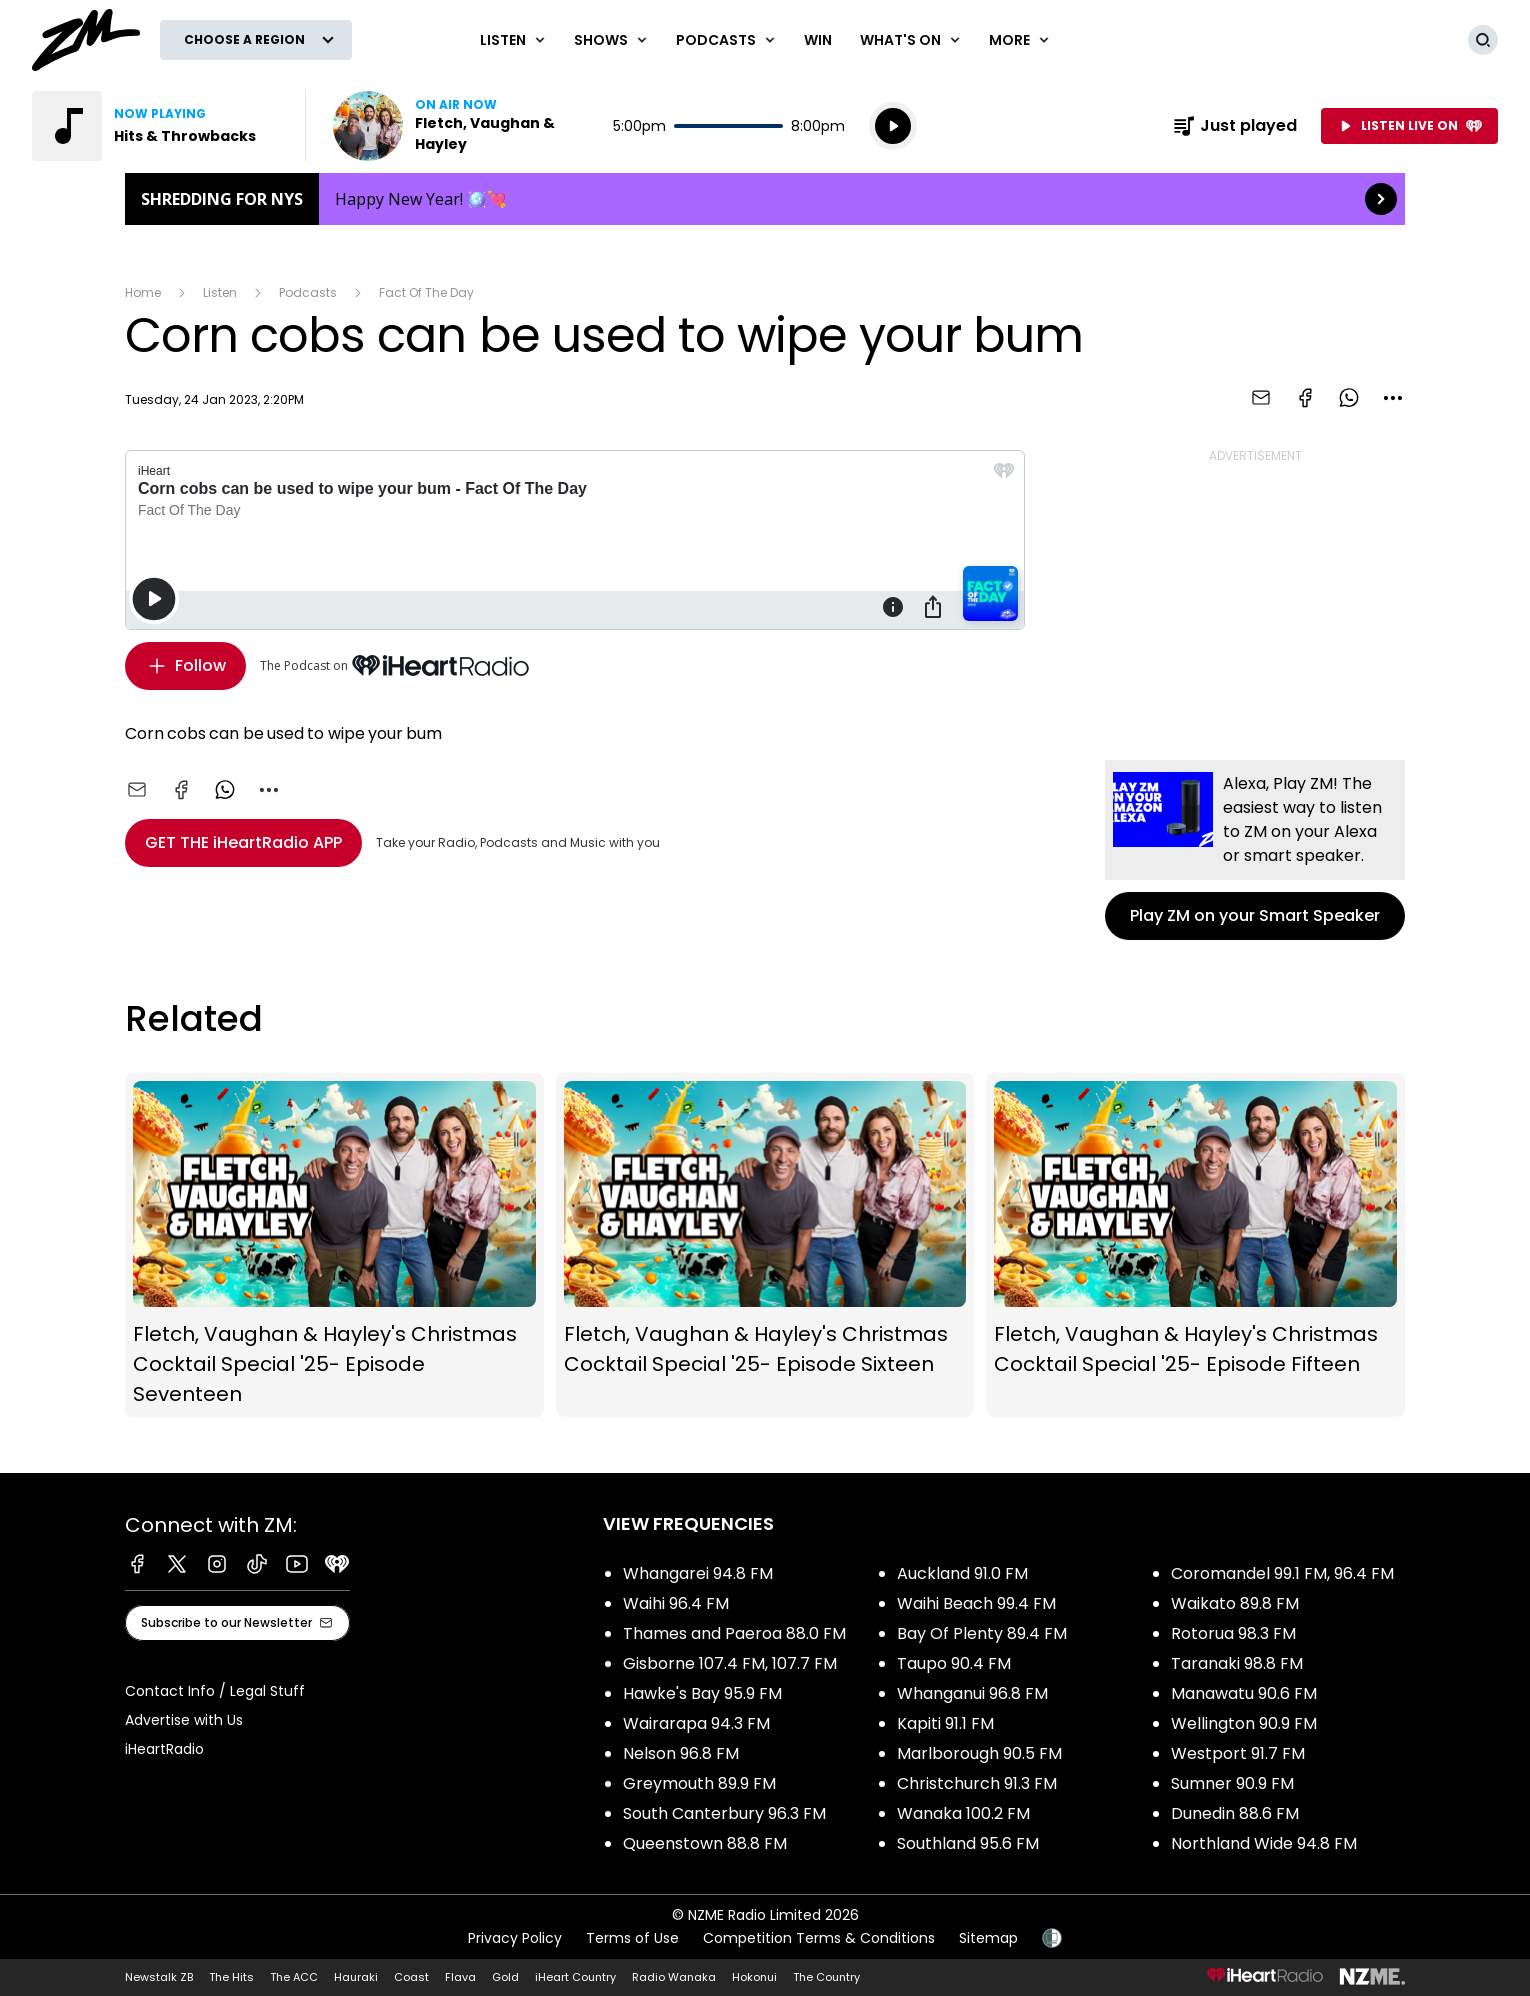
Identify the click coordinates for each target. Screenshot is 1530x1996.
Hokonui (754, 1977)
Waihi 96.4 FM (676, 1603)
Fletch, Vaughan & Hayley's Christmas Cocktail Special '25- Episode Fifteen (1195, 1245)
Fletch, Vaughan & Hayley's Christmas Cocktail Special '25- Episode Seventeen (334, 1245)
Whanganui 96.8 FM (972, 1693)
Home (143, 292)
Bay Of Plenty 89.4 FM (982, 1633)
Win (818, 40)
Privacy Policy (515, 1938)
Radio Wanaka (674, 1977)
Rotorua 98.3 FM (1233, 1633)
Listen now (461, 126)
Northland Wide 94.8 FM (1264, 1843)
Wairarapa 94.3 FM (696, 1723)
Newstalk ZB (159, 1977)
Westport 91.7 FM (1238, 1753)
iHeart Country (575, 1977)
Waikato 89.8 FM (1235, 1603)
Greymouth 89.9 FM (699, 1783)
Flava (460, 1977)
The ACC (294, 1977)
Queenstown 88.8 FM (705, 1843)
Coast (411, 1977)
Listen (220, 292)
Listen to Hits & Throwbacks (156, 126)
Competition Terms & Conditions (819, 1938)
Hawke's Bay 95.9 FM (702, 1693)
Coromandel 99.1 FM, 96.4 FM (1282, 1573)
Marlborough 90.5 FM (979, 1753)
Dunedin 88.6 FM (1235, 1813)
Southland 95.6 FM (968, 1843)
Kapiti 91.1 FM (945, 1723)
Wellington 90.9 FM (1244, 1723)
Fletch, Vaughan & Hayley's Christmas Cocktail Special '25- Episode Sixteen (765, 1245)
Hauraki (356, 1977)
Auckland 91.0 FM (962, 1573)
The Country (826, 1977)
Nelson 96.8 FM (681, 1753)
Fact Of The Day (426, 292)
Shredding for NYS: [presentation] (765, 199)
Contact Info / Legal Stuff (215, 1691)
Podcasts (308, 292)
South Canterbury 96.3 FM (724, 1813)
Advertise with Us (184, 1720)
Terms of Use (632, 1938)
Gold (505, 1977)
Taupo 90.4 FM (954, 1663)
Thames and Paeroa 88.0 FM (734, 1633)
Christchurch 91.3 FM (977, 1783)
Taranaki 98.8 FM (1237, 1663)
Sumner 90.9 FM (1232, 1783)
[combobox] (1393, 398)
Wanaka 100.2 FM (963, 1813)
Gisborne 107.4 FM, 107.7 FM (730, 1663)
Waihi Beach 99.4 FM (976, 1603)
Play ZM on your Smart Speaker (1255, 850)
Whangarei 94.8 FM (698, 1573)
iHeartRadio (164, 1749)
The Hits (231, 1977)
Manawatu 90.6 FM (1244, 1693)
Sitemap (988, 1938)
